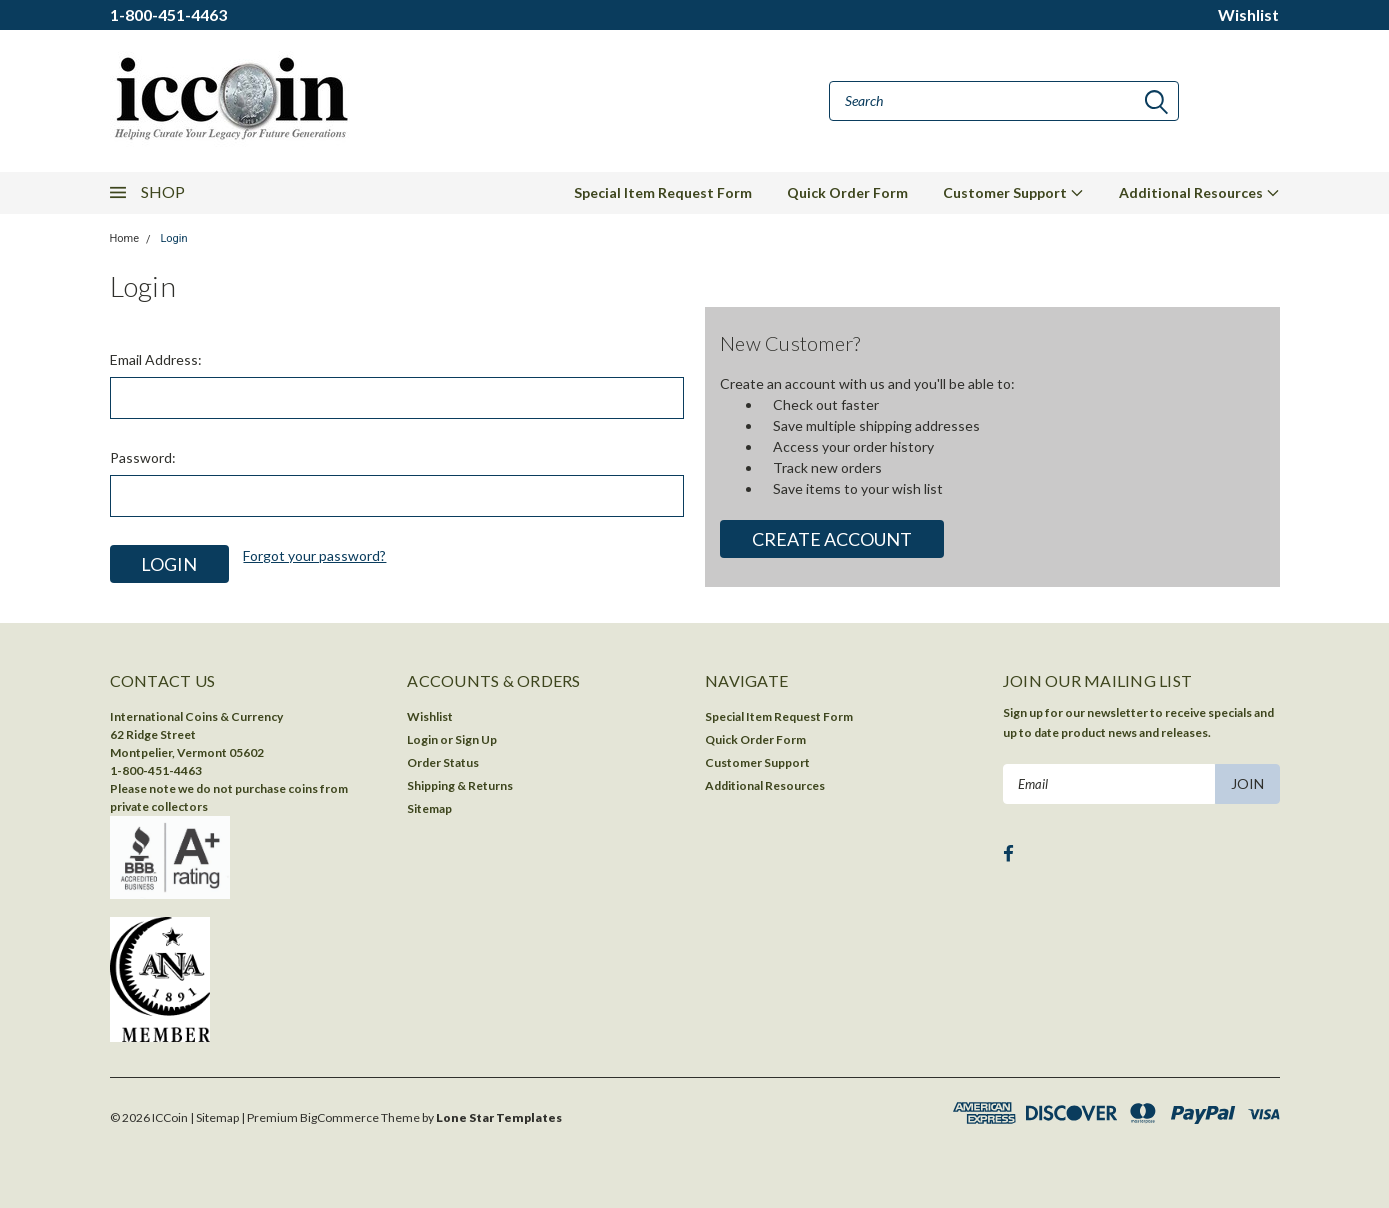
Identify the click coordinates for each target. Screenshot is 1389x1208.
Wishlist (1248, 14)
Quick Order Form (847, 192)
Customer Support (1013, 192)
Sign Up (476, 739)
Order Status (443, 762)
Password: (143, 457)
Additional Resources (1199, 192)
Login (173, 238)
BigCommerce (339, 1117)
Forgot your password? (314, 555)
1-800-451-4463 (168, 14)
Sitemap (429, 808)
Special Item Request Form (663, 192)
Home (125, 238)
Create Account (832, 539)
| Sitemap (214, 1117)
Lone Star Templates (499, 1117)
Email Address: (156, 359)
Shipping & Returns (460, 785)
